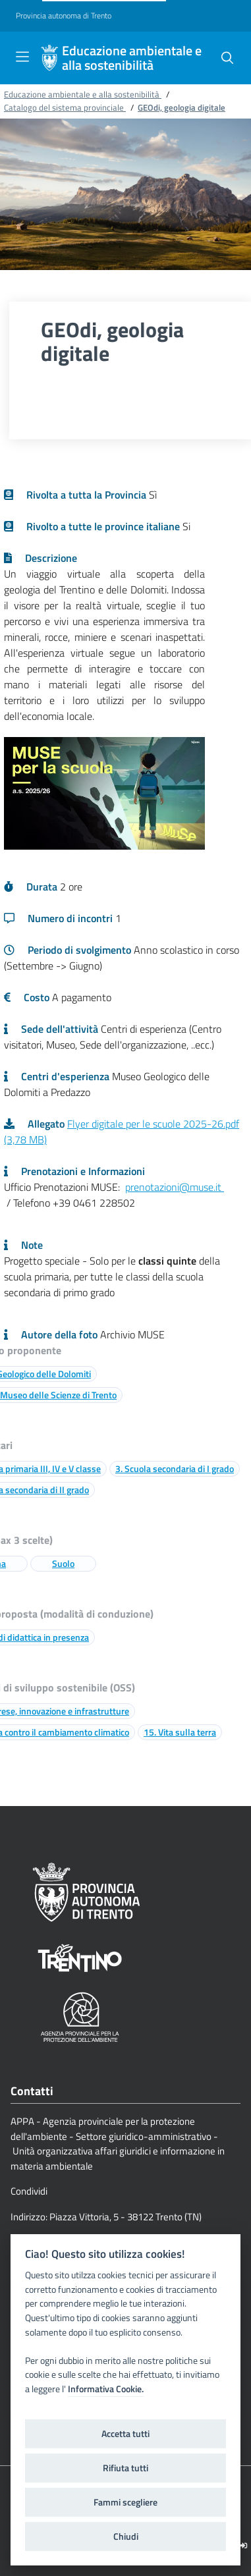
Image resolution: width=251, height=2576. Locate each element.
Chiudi (125, 2536)
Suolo (63, 1563)
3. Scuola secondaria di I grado (174, 1468)
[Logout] (243, 2545)
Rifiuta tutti (125, 2468)
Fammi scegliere (125, 2502)
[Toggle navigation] (22, 57)
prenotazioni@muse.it (174, 1187)
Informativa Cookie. (106, 2389)
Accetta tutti (125, 2433)
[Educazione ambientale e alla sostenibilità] (49, 58)
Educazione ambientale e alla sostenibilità (132, 57)
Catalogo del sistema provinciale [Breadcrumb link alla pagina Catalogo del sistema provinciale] (65, 107)
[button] (227, 58)
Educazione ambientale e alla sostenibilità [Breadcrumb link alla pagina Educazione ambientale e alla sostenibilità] (82, 94)
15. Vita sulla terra (180, 1732)
